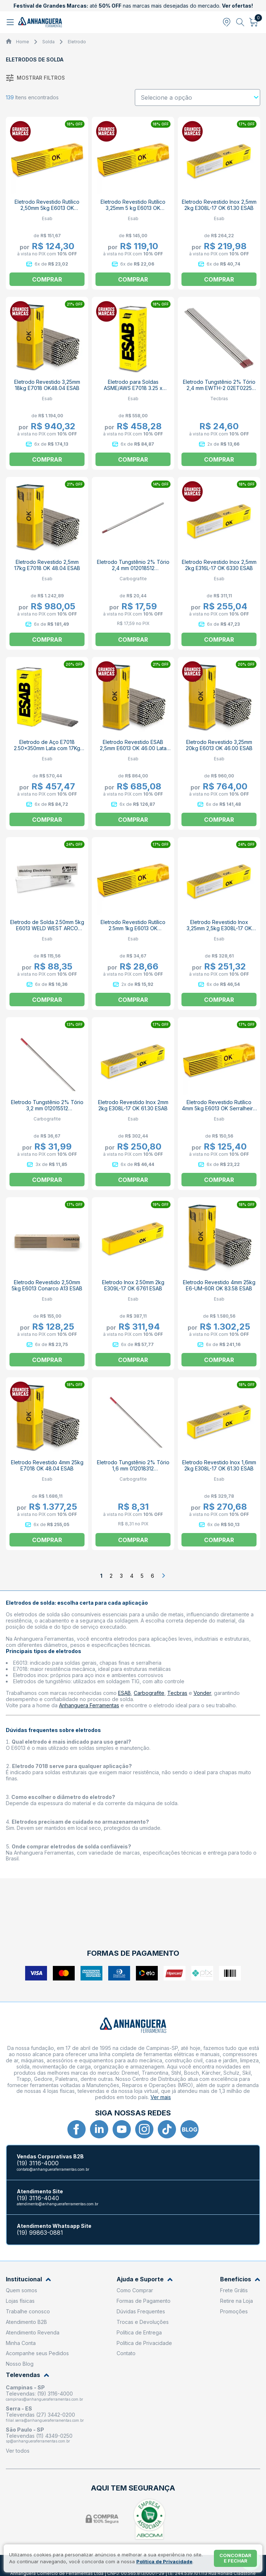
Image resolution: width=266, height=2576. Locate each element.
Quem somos (21, 2290)
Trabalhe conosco (28, 2311)
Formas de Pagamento (144, 2301)
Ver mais (160, 2097)
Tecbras (177, 1693)
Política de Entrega (139, 2332)
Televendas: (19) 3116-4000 (39, 2393)
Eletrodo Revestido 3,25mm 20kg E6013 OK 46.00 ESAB (219, 745)
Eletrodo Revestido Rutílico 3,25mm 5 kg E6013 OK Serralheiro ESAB (133, 208)
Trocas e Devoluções (143, 2322)
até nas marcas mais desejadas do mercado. (133, 6)
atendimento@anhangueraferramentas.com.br (57, 2204)
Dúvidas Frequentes (141, 2311)
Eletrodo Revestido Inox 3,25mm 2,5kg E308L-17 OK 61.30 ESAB (219, 928)
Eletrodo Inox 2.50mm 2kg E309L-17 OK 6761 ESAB (133, 1285)
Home (22, 41)
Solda (48, 41)
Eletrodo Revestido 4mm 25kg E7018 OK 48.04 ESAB (47, 1465)
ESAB (124, 1693)
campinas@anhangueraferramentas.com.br (44, 2399)
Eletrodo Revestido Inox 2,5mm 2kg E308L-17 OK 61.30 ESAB (219, 205)
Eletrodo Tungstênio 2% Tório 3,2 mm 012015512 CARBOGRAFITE (47, 1108)
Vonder (202, 1693)
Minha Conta (21, 2343)
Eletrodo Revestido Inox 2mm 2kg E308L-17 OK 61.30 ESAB (133, 1105)
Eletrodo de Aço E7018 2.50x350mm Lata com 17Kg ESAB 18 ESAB (47, 748)
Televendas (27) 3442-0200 (40, 2415)
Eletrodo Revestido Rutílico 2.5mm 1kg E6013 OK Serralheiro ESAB (133, 928)
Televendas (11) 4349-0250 (39, 2436)
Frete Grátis (234, 2290)
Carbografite (149, 1693)
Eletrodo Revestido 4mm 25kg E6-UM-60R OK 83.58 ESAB (219, 1285)
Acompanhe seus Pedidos (37, 2353)
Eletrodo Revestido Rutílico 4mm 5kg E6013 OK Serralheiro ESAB (219, 1108)
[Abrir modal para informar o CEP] (226, 22)
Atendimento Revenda (32, 2332)
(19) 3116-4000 (38, 2163)
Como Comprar (135, 2290)
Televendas (27, 2375)
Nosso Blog (20, 2364)
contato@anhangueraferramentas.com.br (53, 2169)
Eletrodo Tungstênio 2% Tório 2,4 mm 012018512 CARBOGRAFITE (133, 568)
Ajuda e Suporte (145, 2279)
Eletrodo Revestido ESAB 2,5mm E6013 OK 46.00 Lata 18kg (133, 748)
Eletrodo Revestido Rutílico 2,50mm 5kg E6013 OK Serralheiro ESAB (47, 208)
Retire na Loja (236, 2301)
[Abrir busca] (240, 22)
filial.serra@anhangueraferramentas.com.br (45, 2420)
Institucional (28, 2279)
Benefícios (240, 2279)
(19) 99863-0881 (40, 2232)
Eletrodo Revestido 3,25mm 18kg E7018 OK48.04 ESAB (47, 385)
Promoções (234, 2311)
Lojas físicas (20, 2301)
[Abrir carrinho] (253, 22)
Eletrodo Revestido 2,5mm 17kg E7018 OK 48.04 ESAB (47, 565)
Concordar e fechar (235, 2558)
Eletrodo (77, 41)
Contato (126, 2353)
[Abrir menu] (11, 22)
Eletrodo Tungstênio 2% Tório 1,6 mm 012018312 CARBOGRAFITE (133, 1468)
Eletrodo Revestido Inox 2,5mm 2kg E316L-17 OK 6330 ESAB (219, 565)
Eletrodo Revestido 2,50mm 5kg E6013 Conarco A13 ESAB (47, 1285)
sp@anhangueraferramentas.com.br (38, 2441)
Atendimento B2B (26, 2322)
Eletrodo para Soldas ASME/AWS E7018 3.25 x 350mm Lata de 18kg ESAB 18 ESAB (133, 391)
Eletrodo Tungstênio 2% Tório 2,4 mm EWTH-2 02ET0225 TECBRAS (219, 388)
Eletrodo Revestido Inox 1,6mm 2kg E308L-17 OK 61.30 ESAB (219, 1465)
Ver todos (18, 2451)
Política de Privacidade (144, 2343)
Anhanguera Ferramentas (89, 1705)
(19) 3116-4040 (38, 2198)
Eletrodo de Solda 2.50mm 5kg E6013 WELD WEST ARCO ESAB (47, 928)
